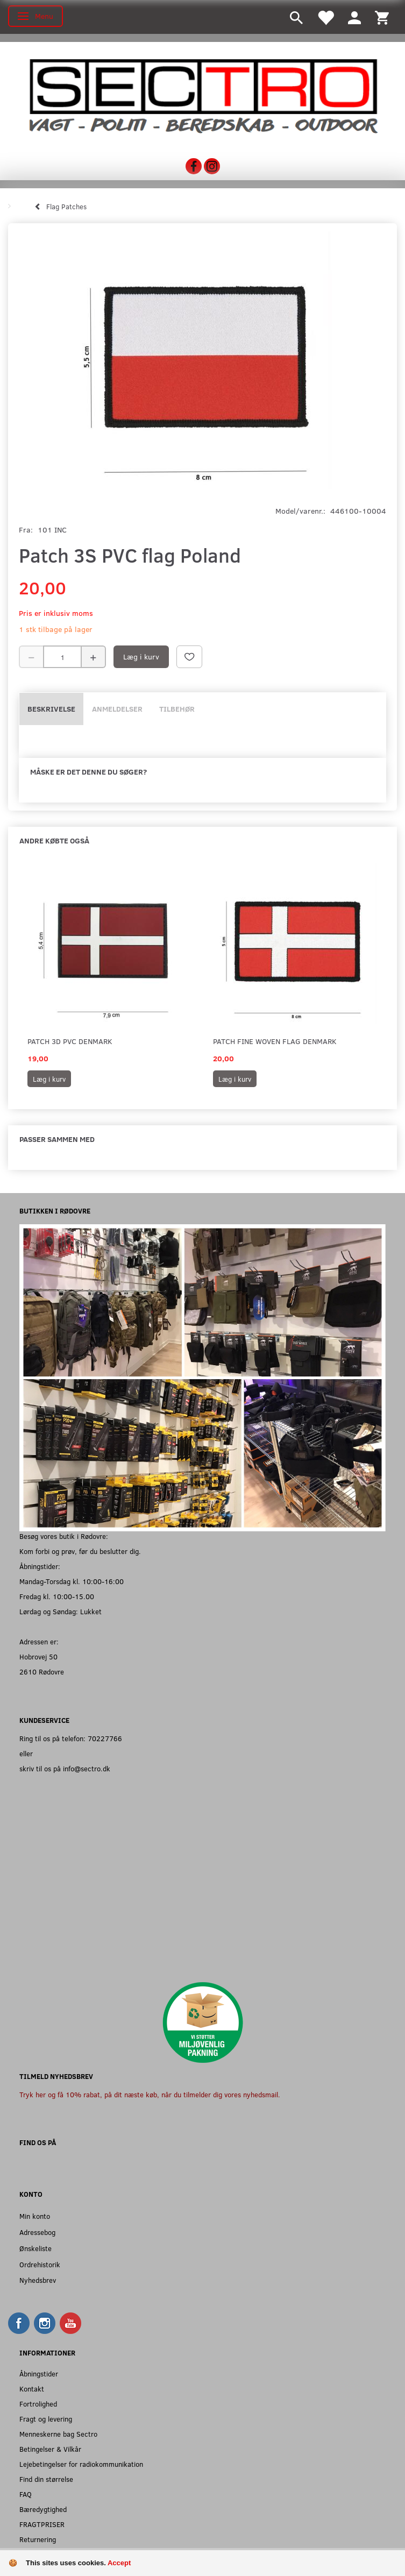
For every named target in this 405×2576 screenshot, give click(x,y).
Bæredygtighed (43, 2509)
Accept (119, 2563)
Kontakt (31, 2388)
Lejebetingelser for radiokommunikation (81, 2463)
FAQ (25, 2494)
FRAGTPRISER (42, 2524)
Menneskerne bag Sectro (58, 2433)
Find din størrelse (46, 2478)
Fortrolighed (38, 2403)
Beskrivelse (51, 709)
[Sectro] (202, 95)
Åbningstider (38, 2373)
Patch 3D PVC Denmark (69, 1041)
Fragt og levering (45, 2418)
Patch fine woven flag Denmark (275, 1041)
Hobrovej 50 (38, 1656)
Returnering (37, 2539)
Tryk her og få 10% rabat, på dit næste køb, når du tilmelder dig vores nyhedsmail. (149, 2094)
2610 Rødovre (41, 1671)
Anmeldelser (117, 709)
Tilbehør (177, 709)
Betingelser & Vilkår (50, 2448)
